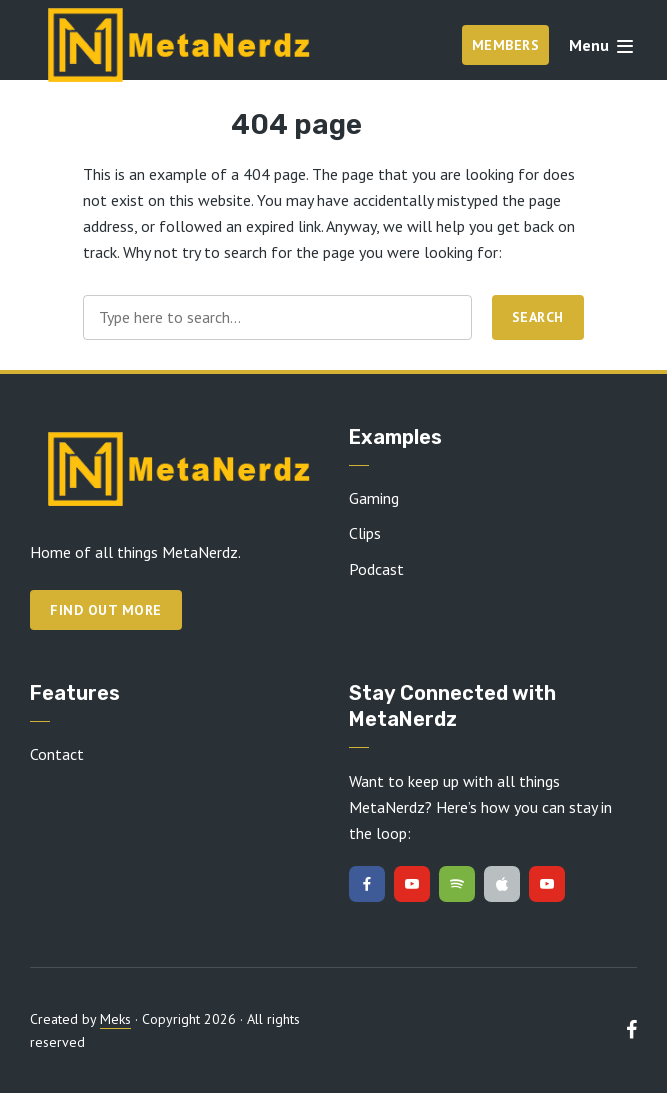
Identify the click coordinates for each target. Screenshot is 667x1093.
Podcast (376, 569)
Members (506, 45)
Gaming (374, 498)
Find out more (106, 610)
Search (538, 317)
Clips (365, 533)
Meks (115, 1019)
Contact (57, 754)
